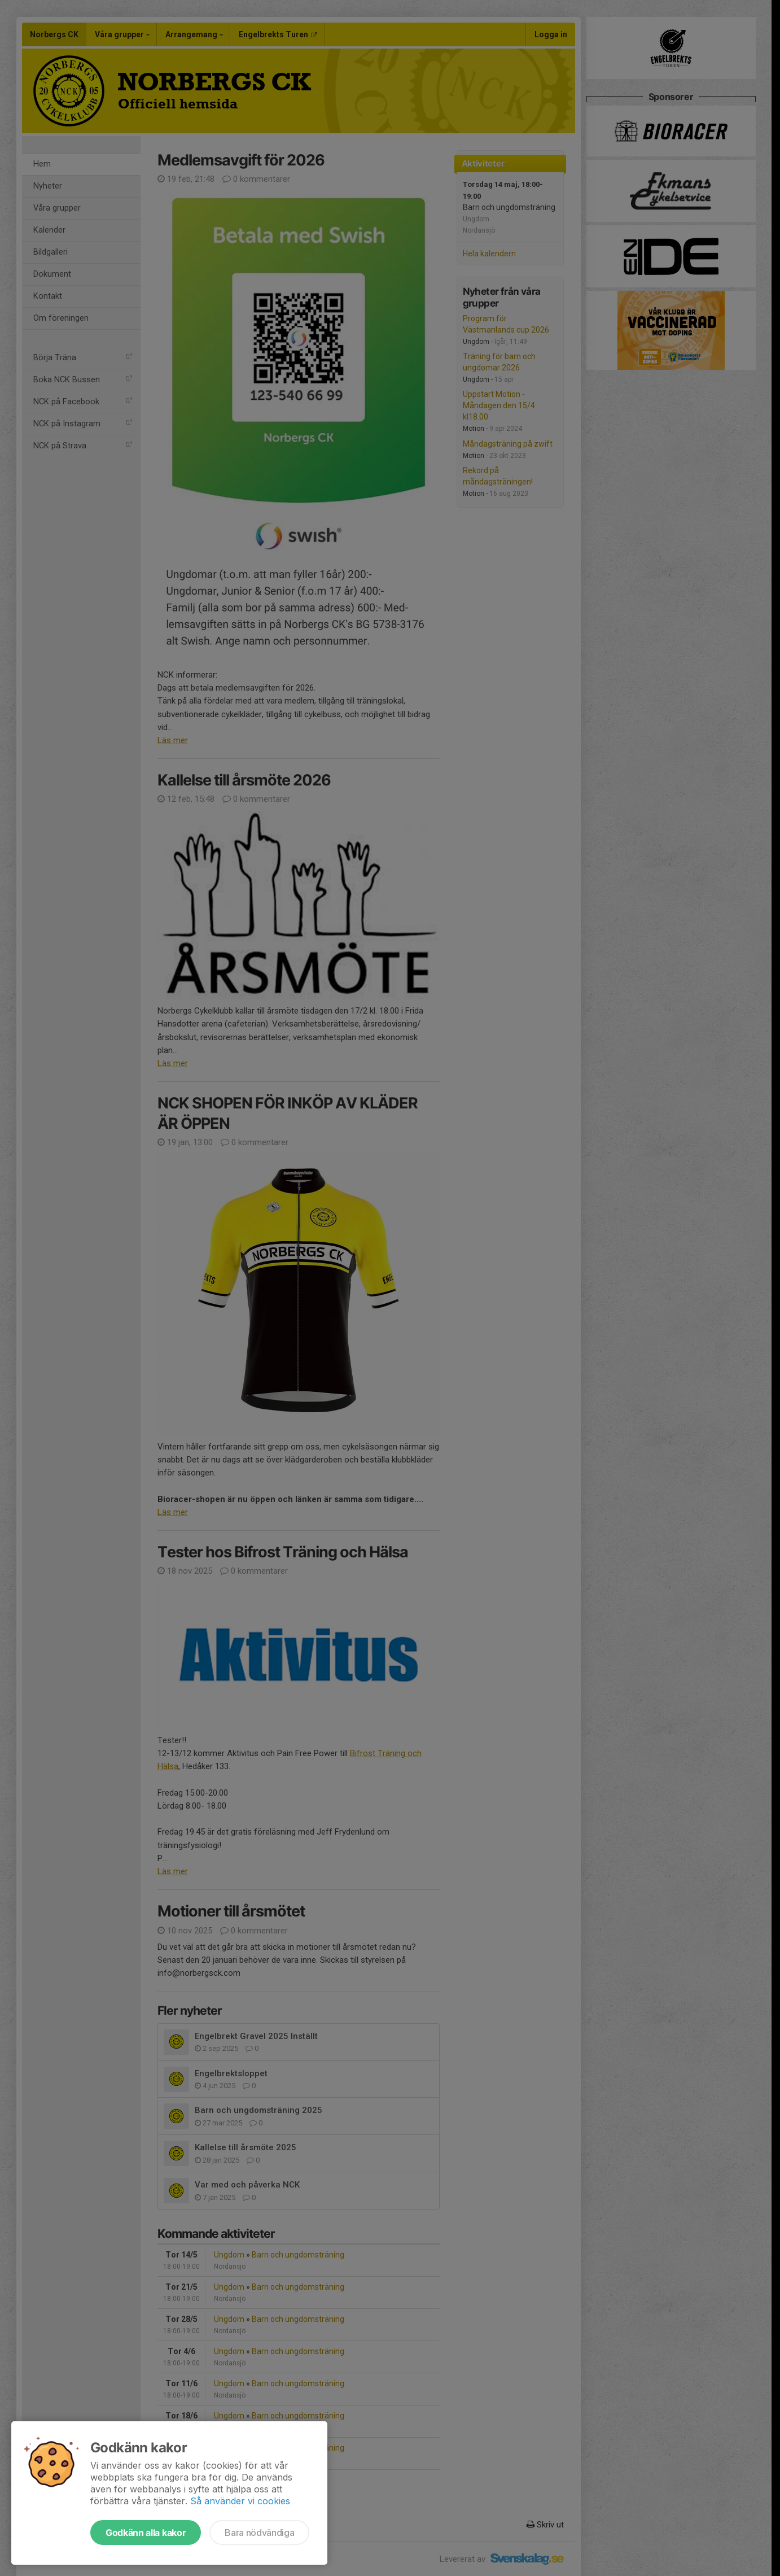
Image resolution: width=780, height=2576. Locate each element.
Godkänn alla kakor (146, 2532)
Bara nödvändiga (259, 2532)
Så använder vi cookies (240, 2501)
